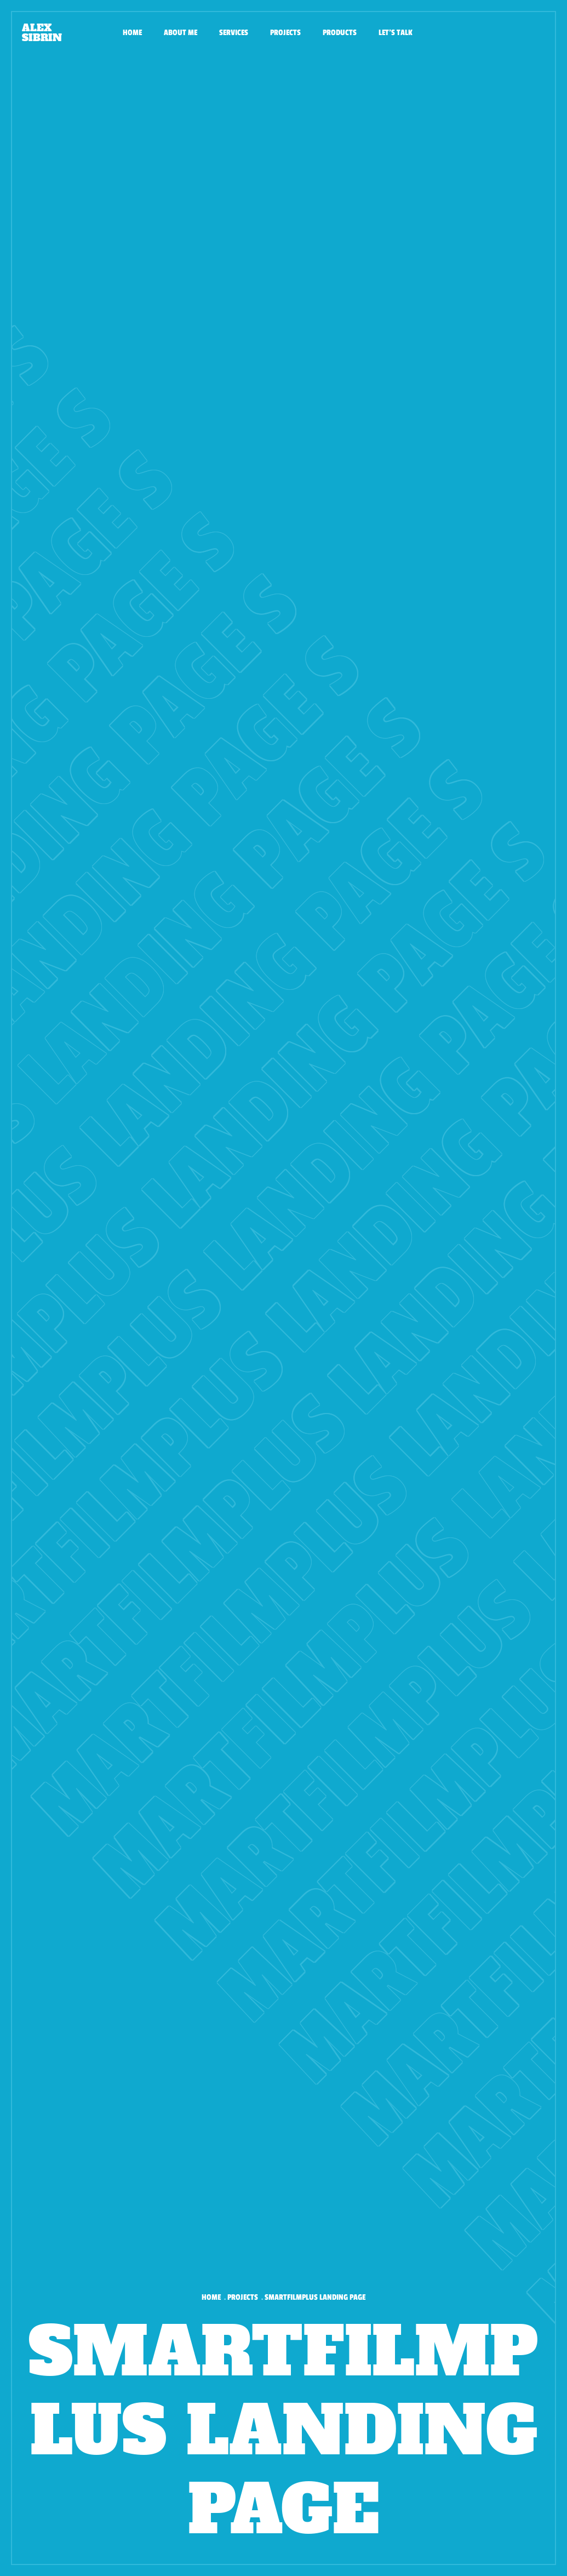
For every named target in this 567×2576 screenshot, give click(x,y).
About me (180, 32)
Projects (285, 32)
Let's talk (396, 32)
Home (132, 32)
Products (340, 32)
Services (233, 32)
